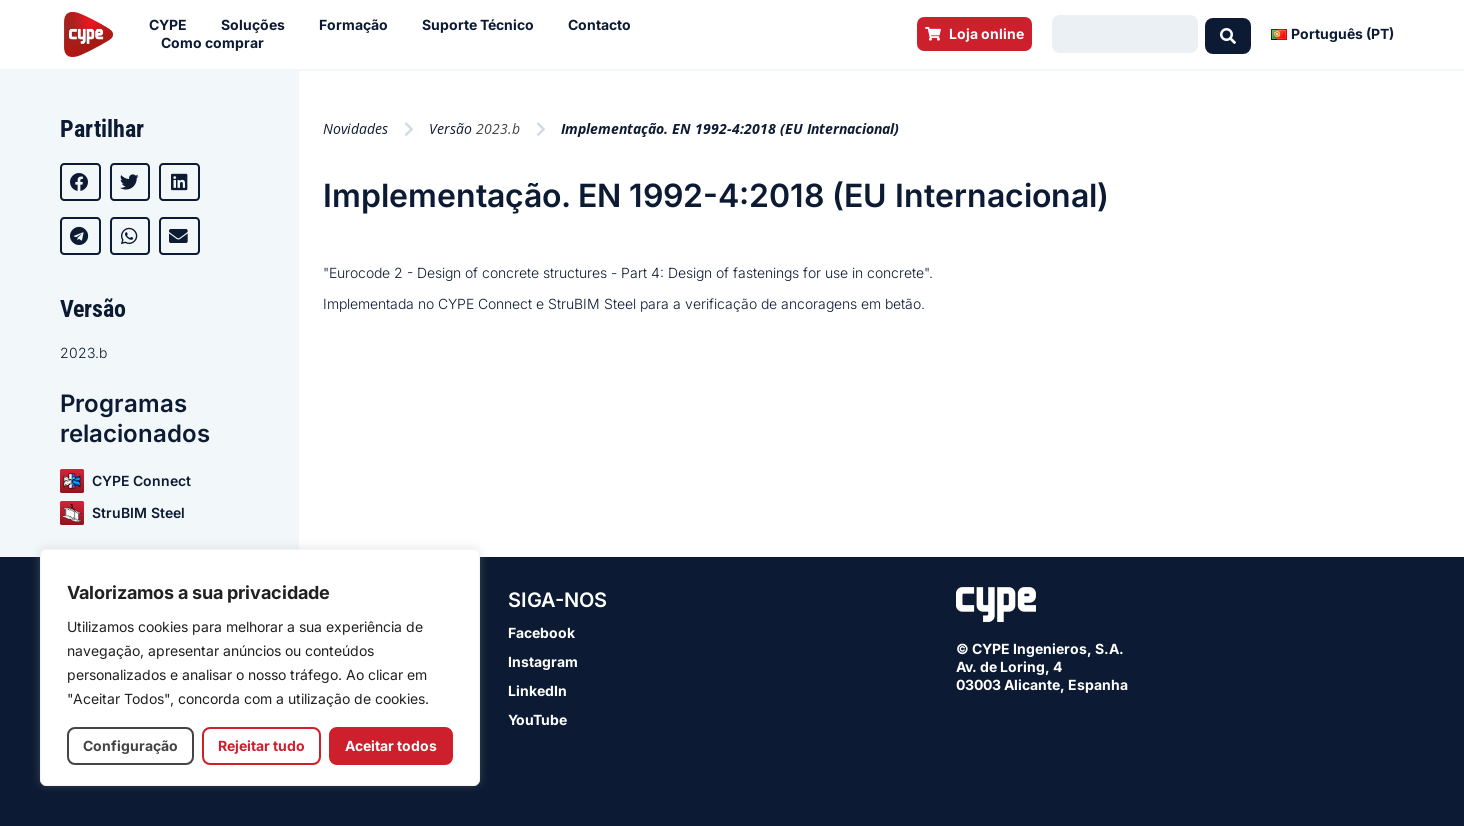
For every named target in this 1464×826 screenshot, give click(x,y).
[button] (80, 182)
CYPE (173, 25)
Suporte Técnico (483, 25)
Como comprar (217, 43)
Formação (358, 25)
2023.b (83, 352)
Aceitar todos (391, 745)
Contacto (604, 25)
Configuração (130, 745)
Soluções (258, 25)
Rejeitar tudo (261, 745)
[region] (260, 667)
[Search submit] (1228, 34)
